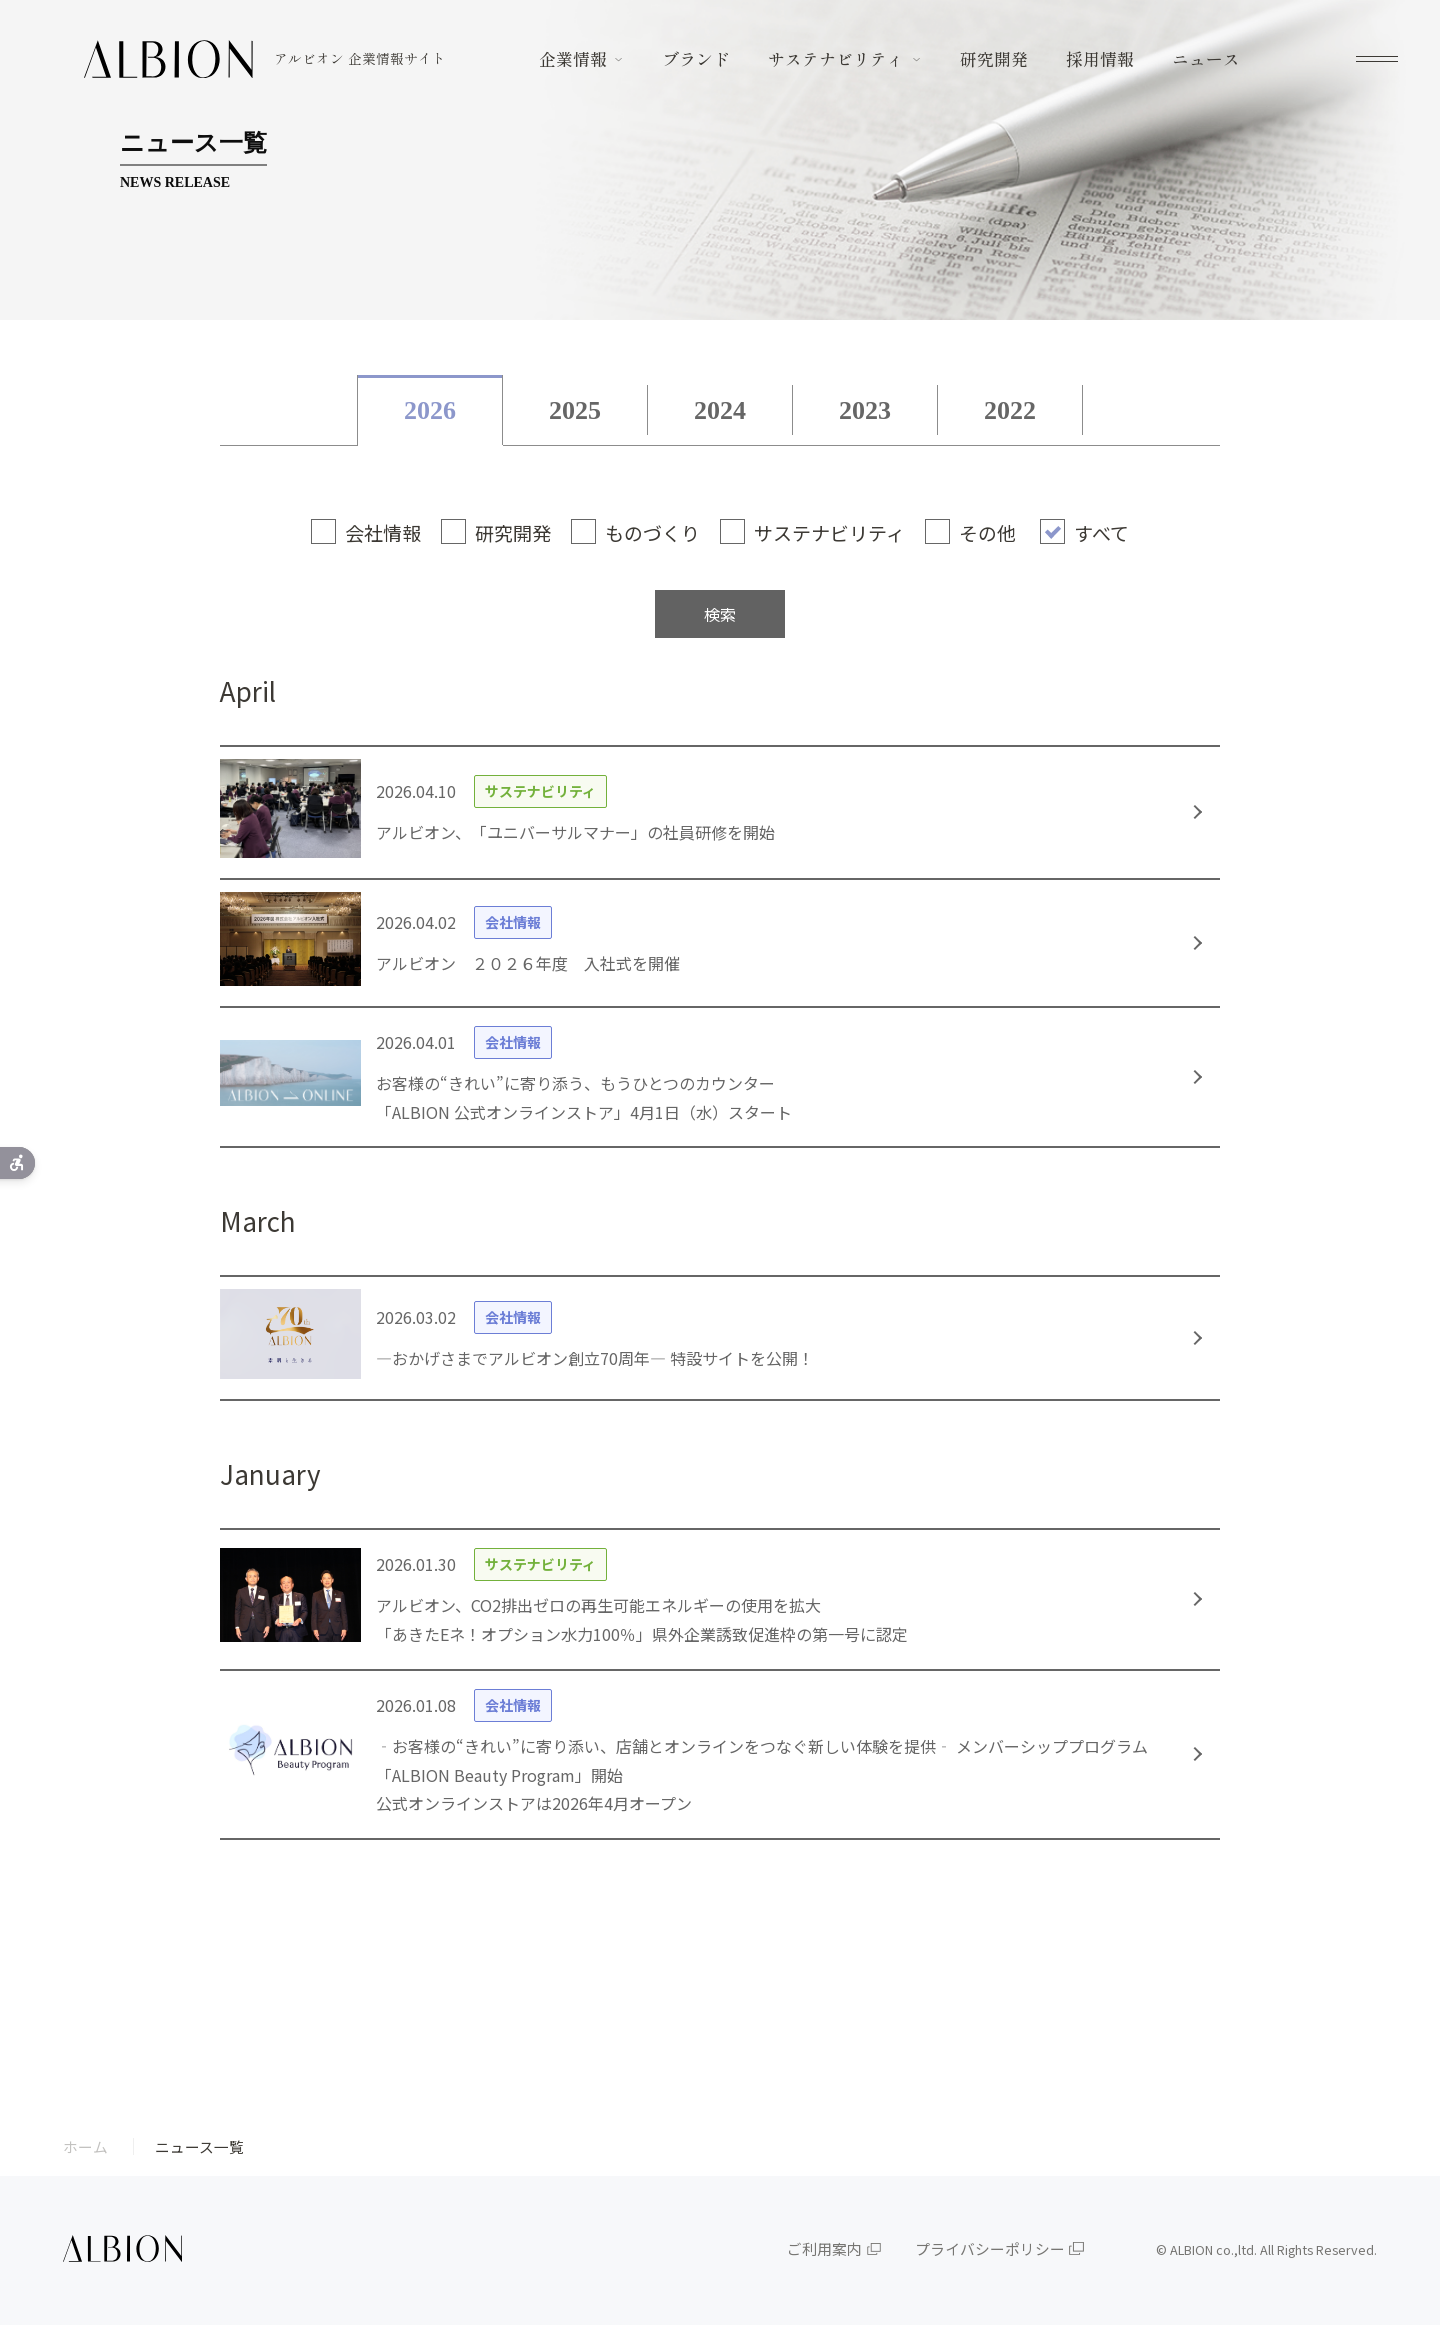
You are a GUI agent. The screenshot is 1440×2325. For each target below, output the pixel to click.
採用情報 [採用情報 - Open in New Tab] (1100, 59)
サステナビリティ (836, 59)
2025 (575, 410)
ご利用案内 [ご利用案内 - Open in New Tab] (824, 2248)
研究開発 (994, 59)
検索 (720, 614)
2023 (865, 410)
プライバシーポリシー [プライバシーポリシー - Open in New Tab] (990, 2248)
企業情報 (573, 59)
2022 (1010, 410)
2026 (430, 410)
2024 (720, 410)
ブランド (696, 59)
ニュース (1206, 59)
